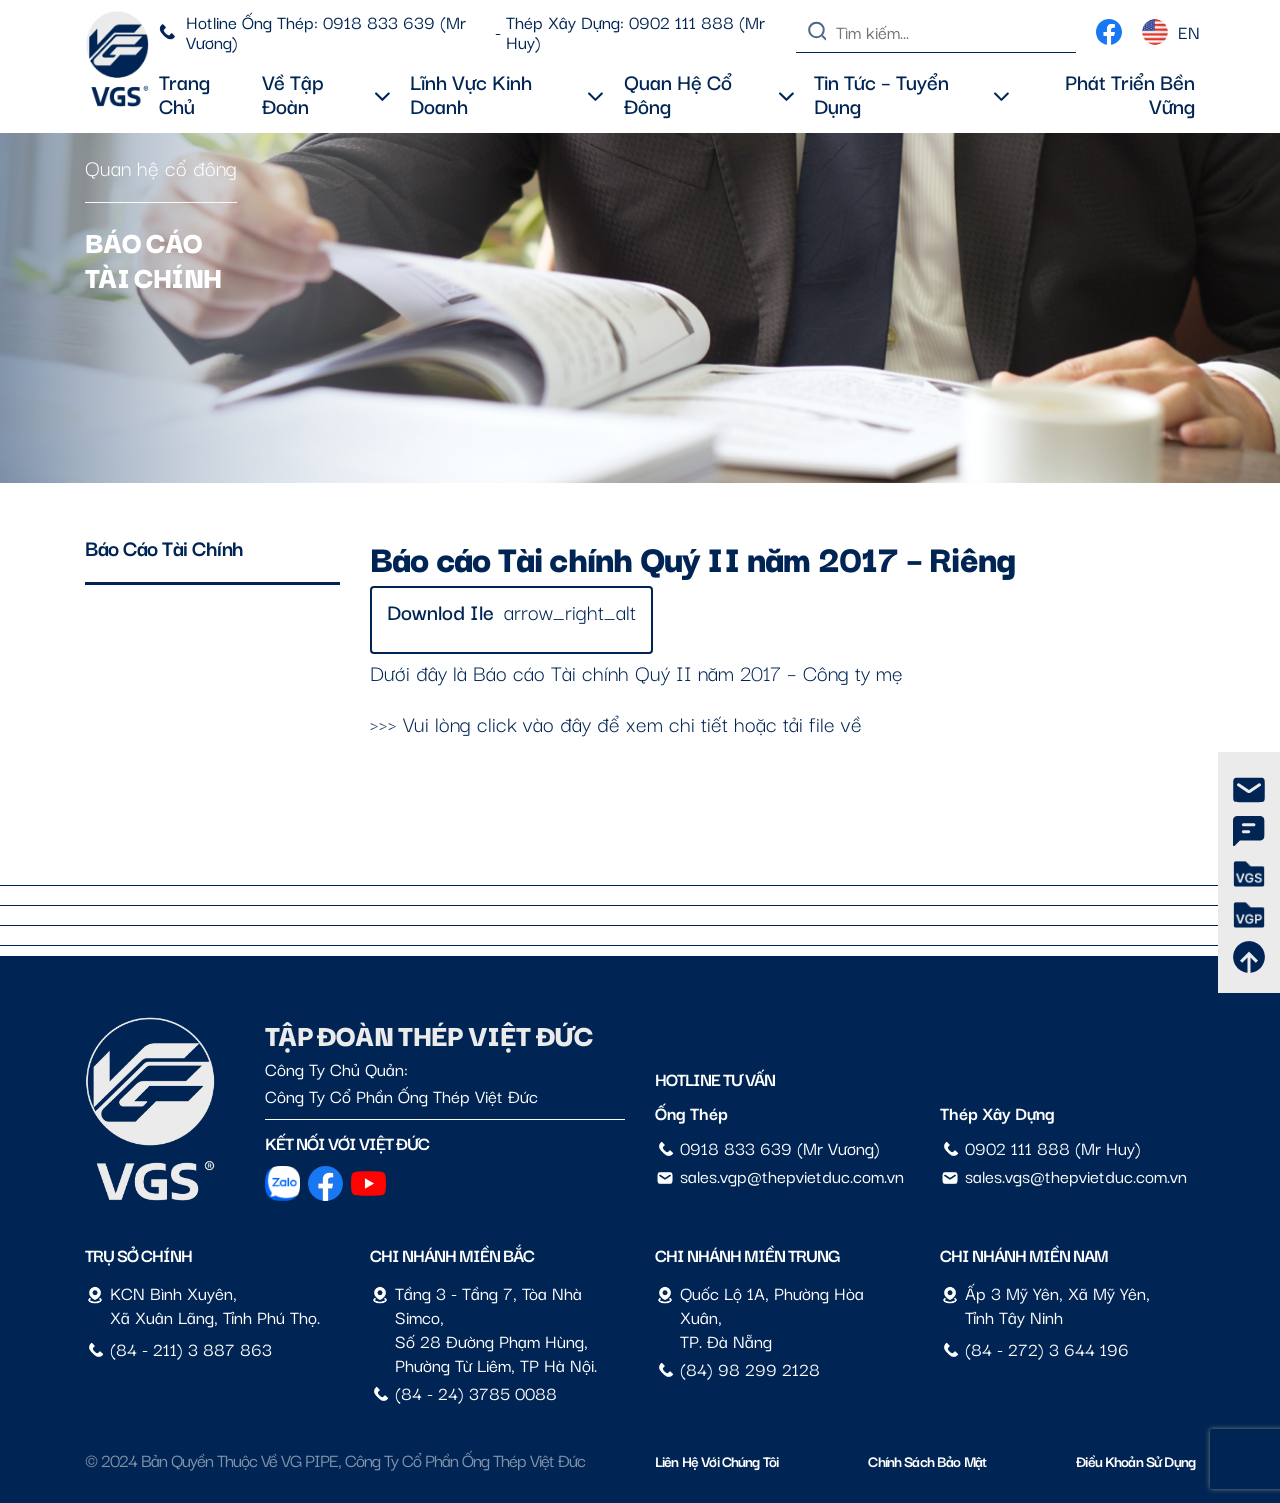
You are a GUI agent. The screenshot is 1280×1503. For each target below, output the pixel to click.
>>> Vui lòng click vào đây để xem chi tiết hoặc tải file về (616, 723)
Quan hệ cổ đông (709, 93)
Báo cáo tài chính (164, 547)
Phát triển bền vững (1130, 93)
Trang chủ (184, 93)
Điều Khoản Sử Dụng (1135, 1460)
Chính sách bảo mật (927, 1460)
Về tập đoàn (326, 93)
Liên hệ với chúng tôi (716, 1460)
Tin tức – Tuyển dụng (911, 93)
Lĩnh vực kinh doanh (506, 93)
